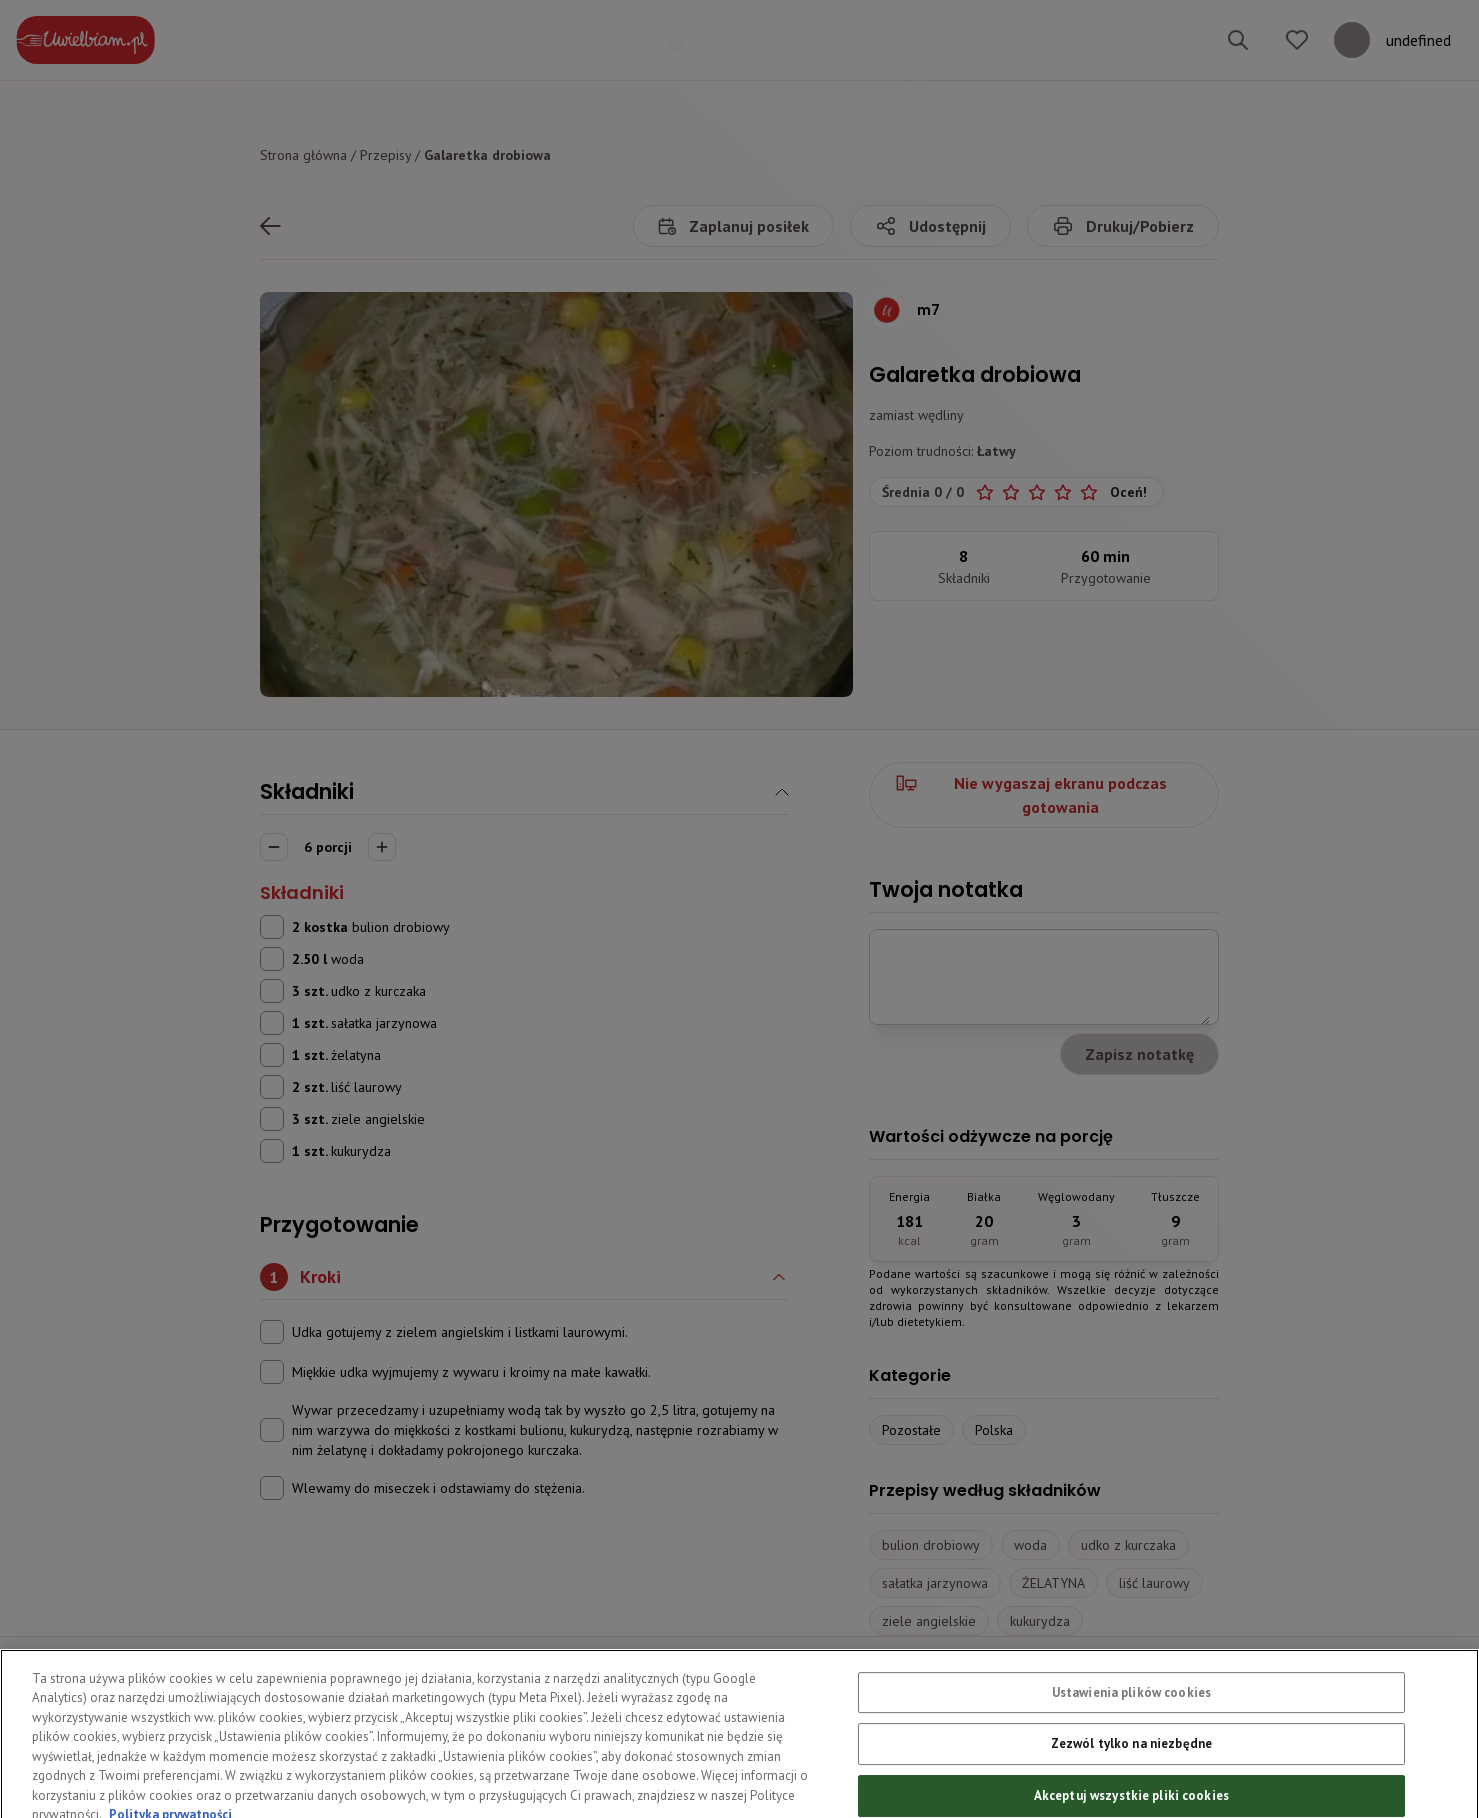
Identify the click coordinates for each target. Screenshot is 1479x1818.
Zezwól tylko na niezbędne (1131, 1773)
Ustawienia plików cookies (1131, 1722)
